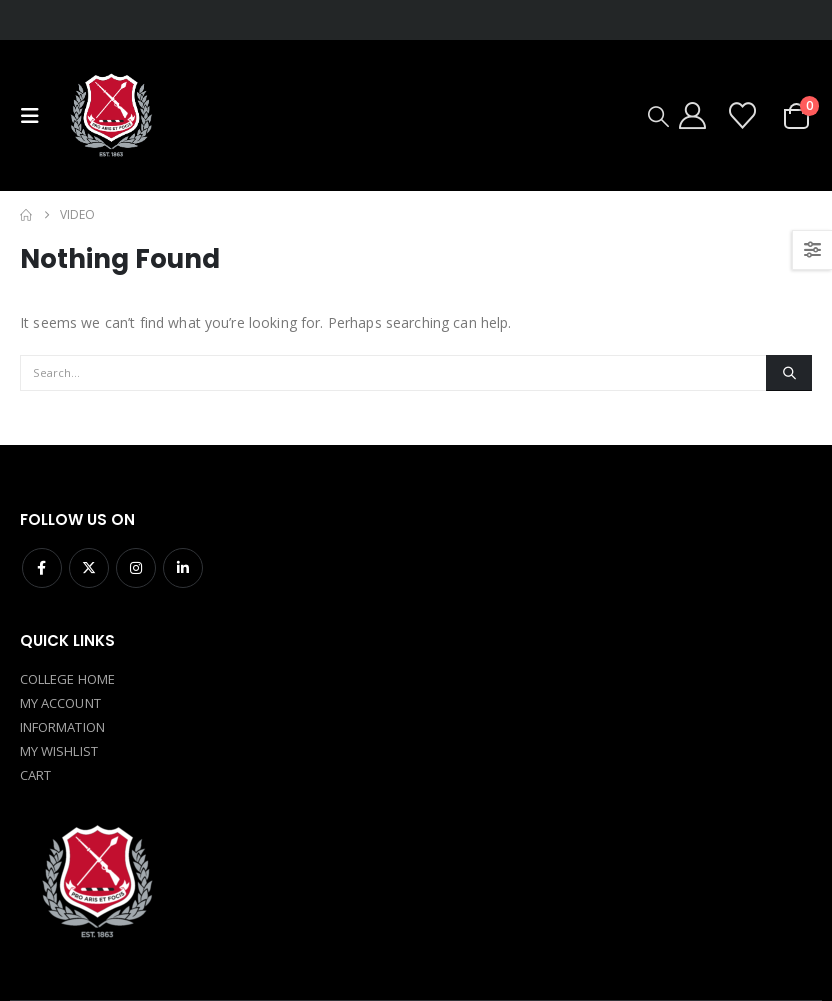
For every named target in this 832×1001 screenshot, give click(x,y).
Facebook (42, 568)
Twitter (89, 568)
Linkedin (183, 568)
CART (35, 775)
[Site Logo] (109, 115)
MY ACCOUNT (60, 703)
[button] (35, 116)
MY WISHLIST (59, 751)
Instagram (136, 568)
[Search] (789, 373)
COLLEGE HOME (67, 679)
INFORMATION (62, 727)
